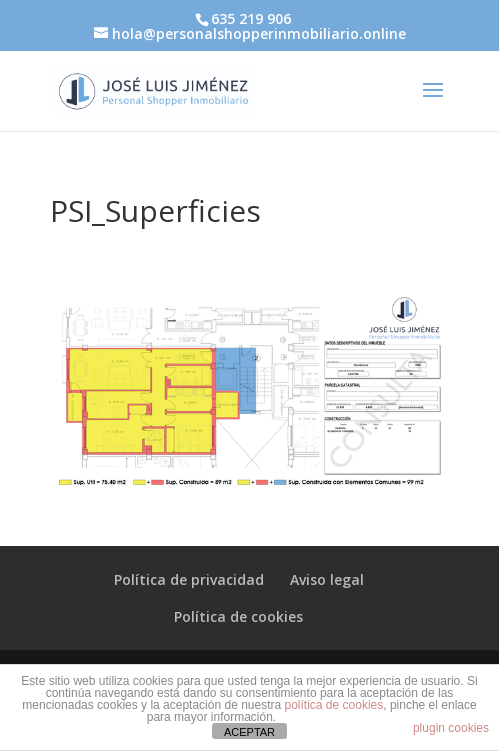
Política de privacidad (189, 579)
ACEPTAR (249, 732)
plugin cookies (451, 728)
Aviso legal (327, 579)
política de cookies (334, 705)
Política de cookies (238, 616)
